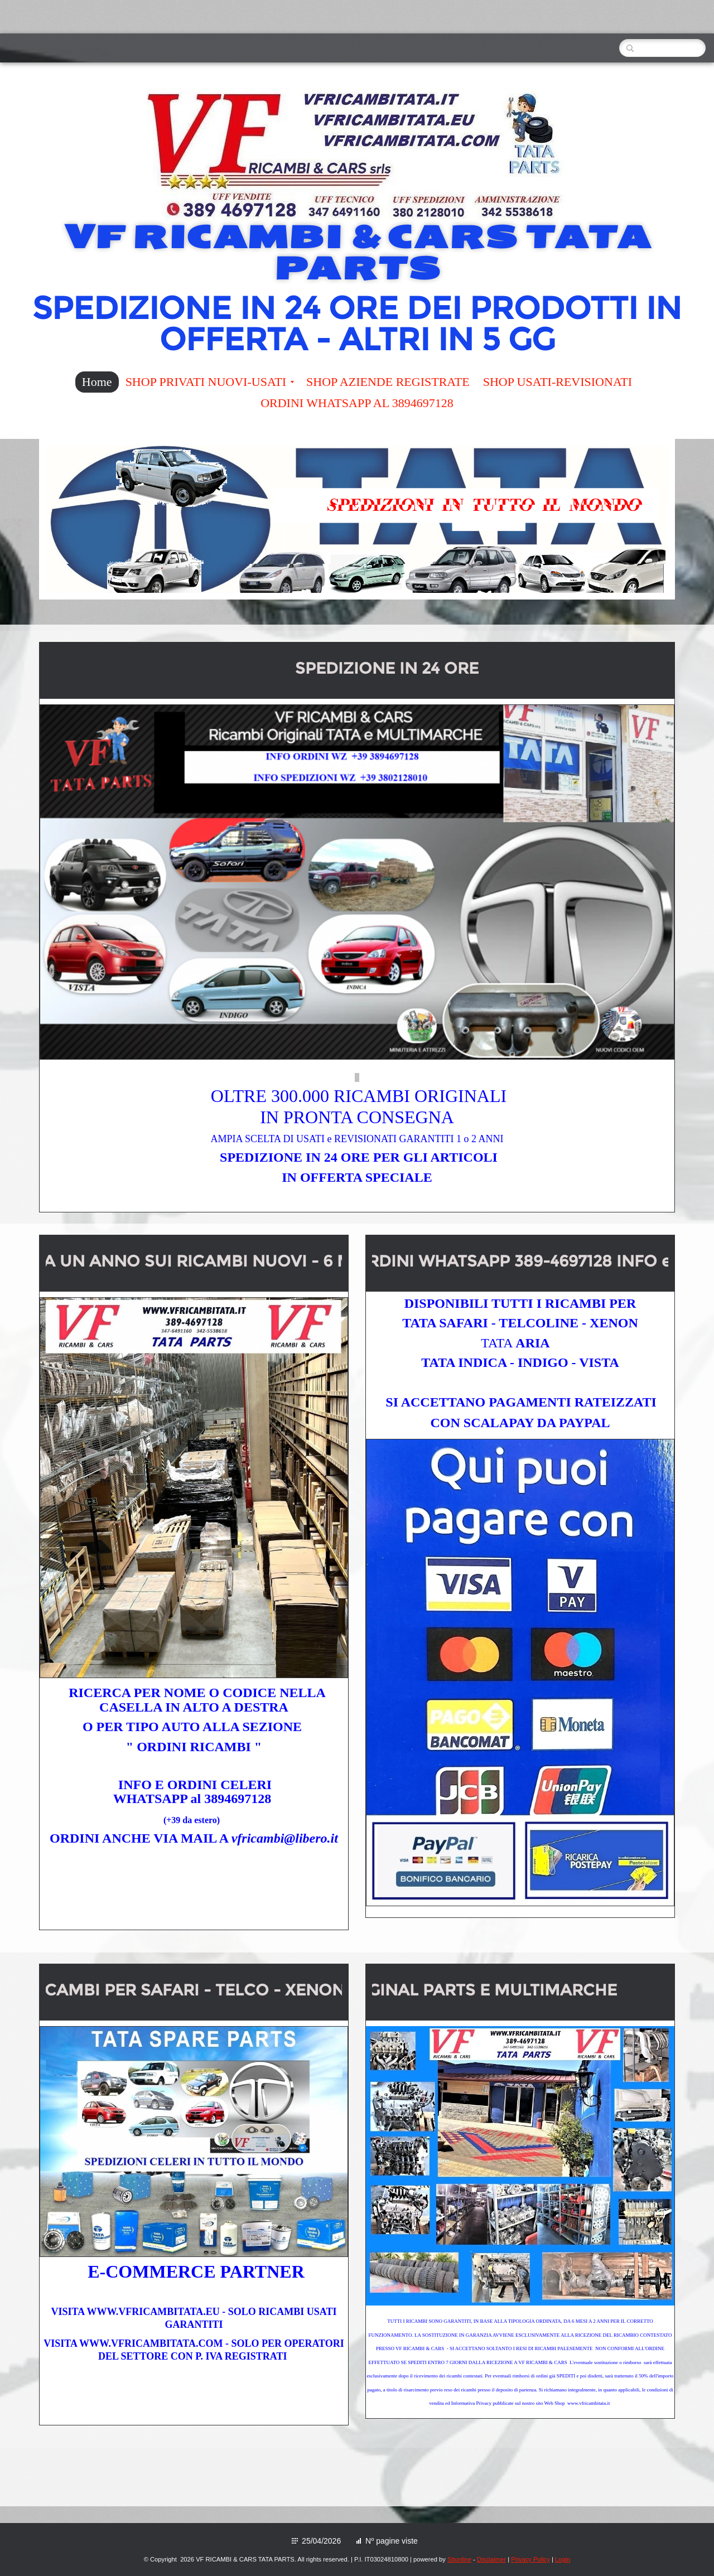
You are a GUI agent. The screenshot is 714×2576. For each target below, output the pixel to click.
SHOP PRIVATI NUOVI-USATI (210, 382)
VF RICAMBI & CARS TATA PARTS (357, 253)
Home (97, 382)
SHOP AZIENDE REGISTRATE (388, 382)
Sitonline (459, 2559)
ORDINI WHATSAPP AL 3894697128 (357, 403)
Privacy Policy (530, 2559)
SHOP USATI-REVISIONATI (557, 382)
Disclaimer (491, 2559)
